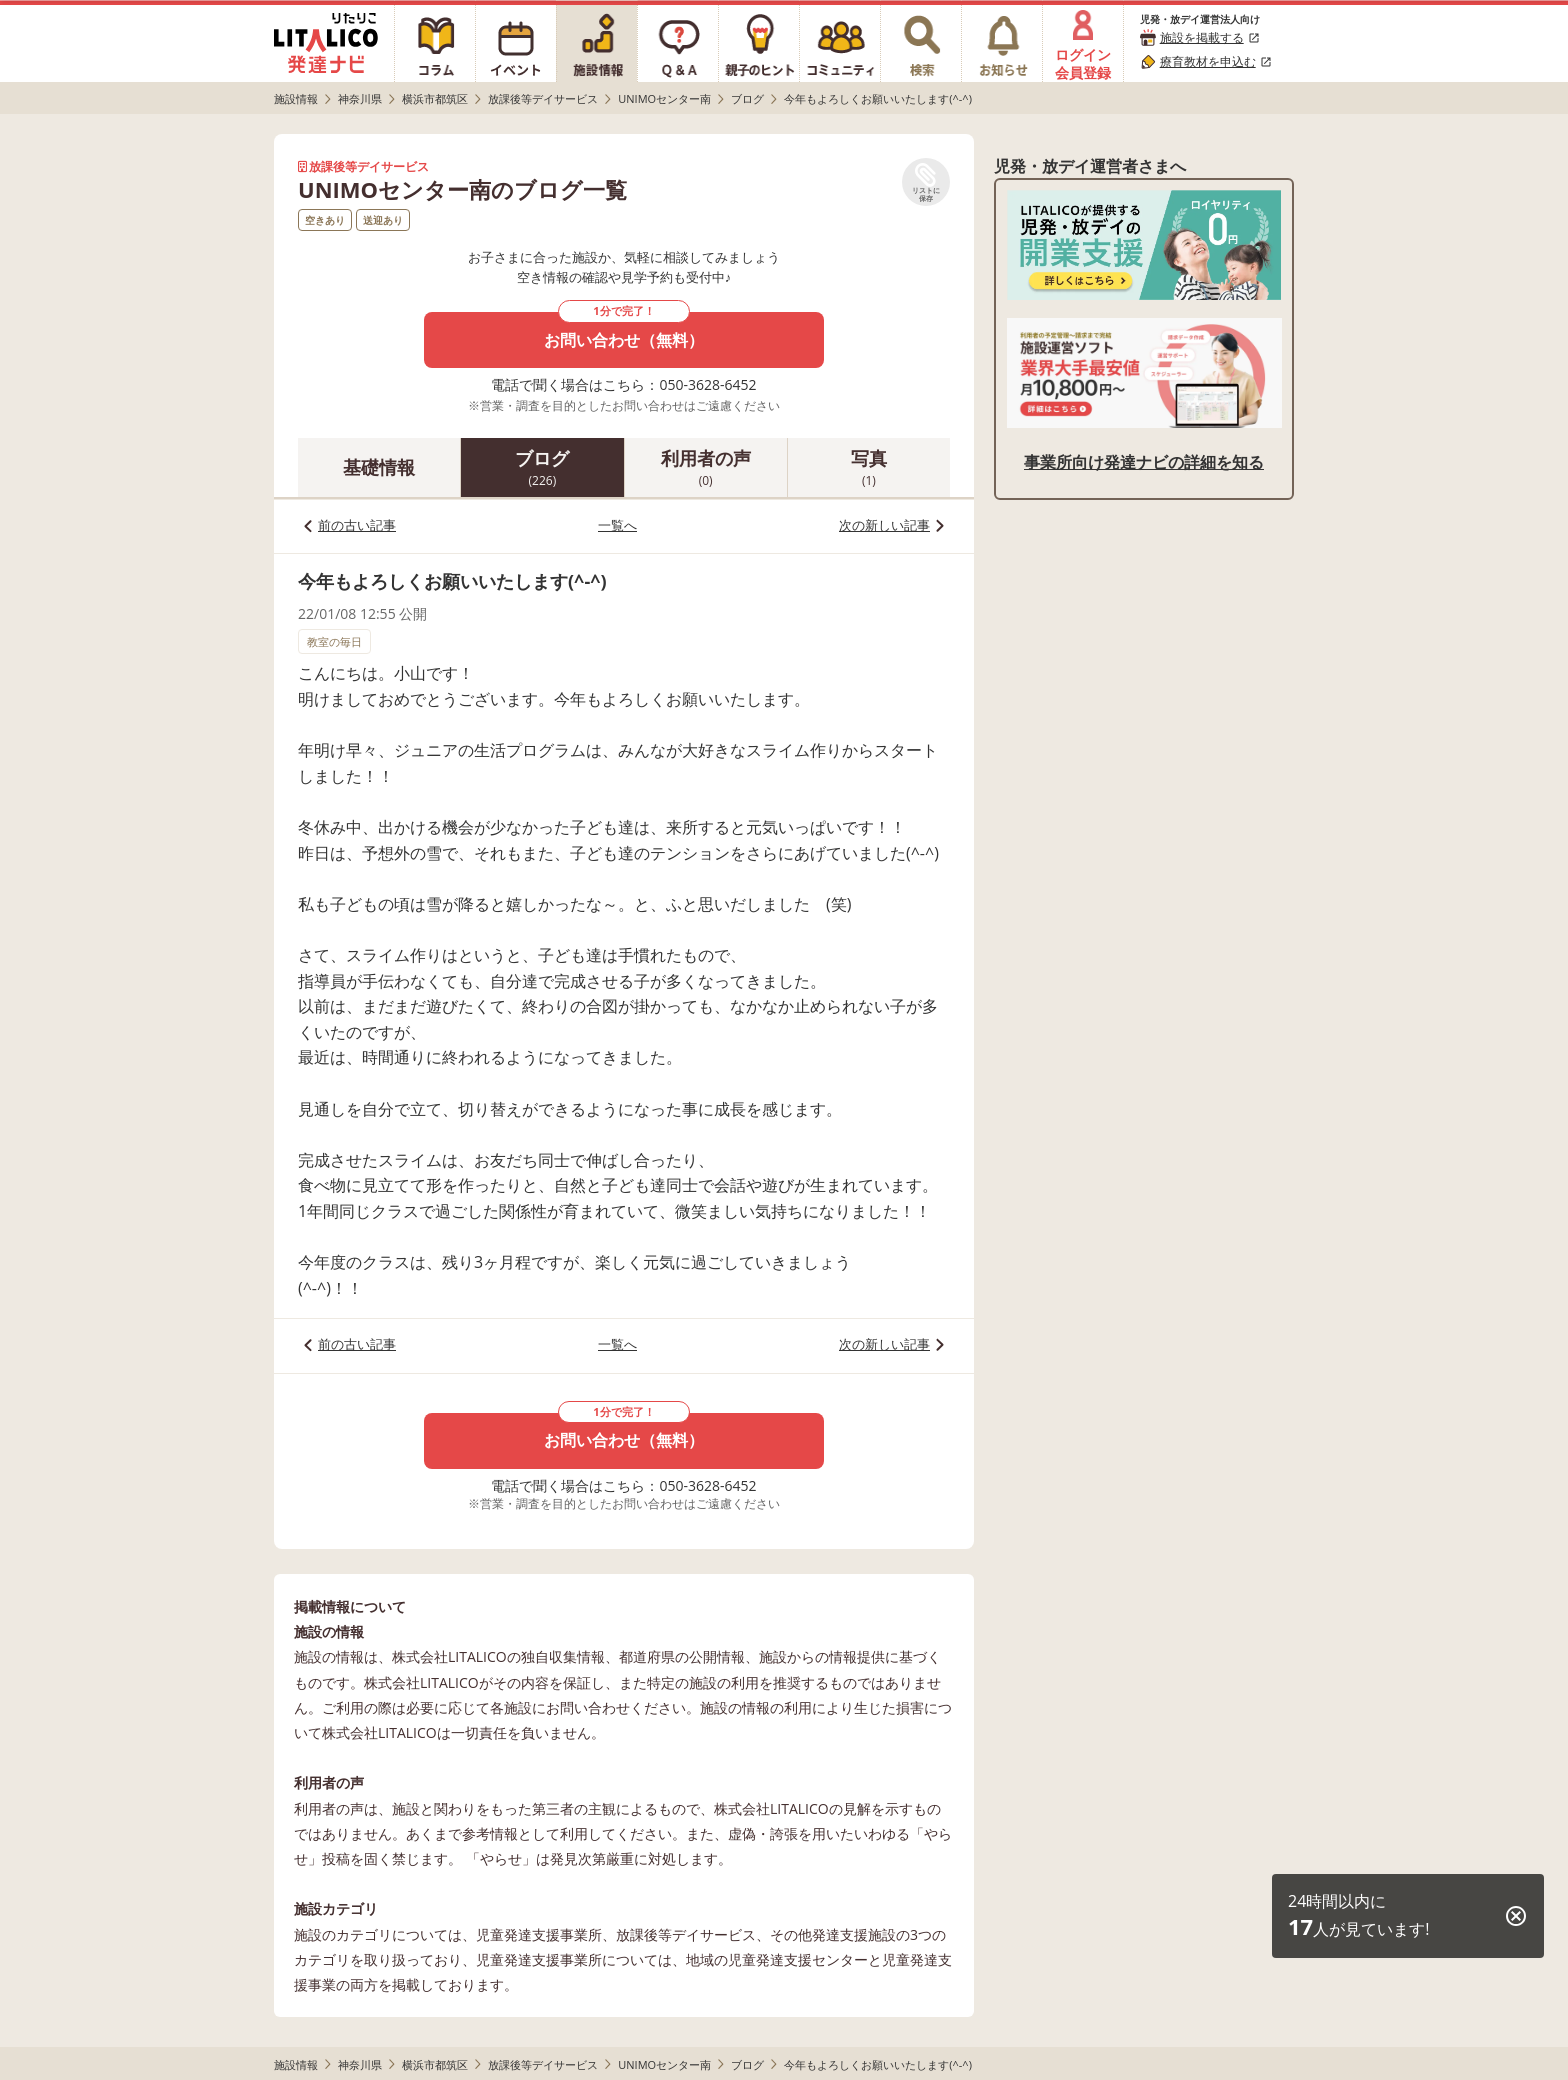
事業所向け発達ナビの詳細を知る (1144, 462)
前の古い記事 (357, 525)
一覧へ (617, 525)
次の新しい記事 (884, 525)
